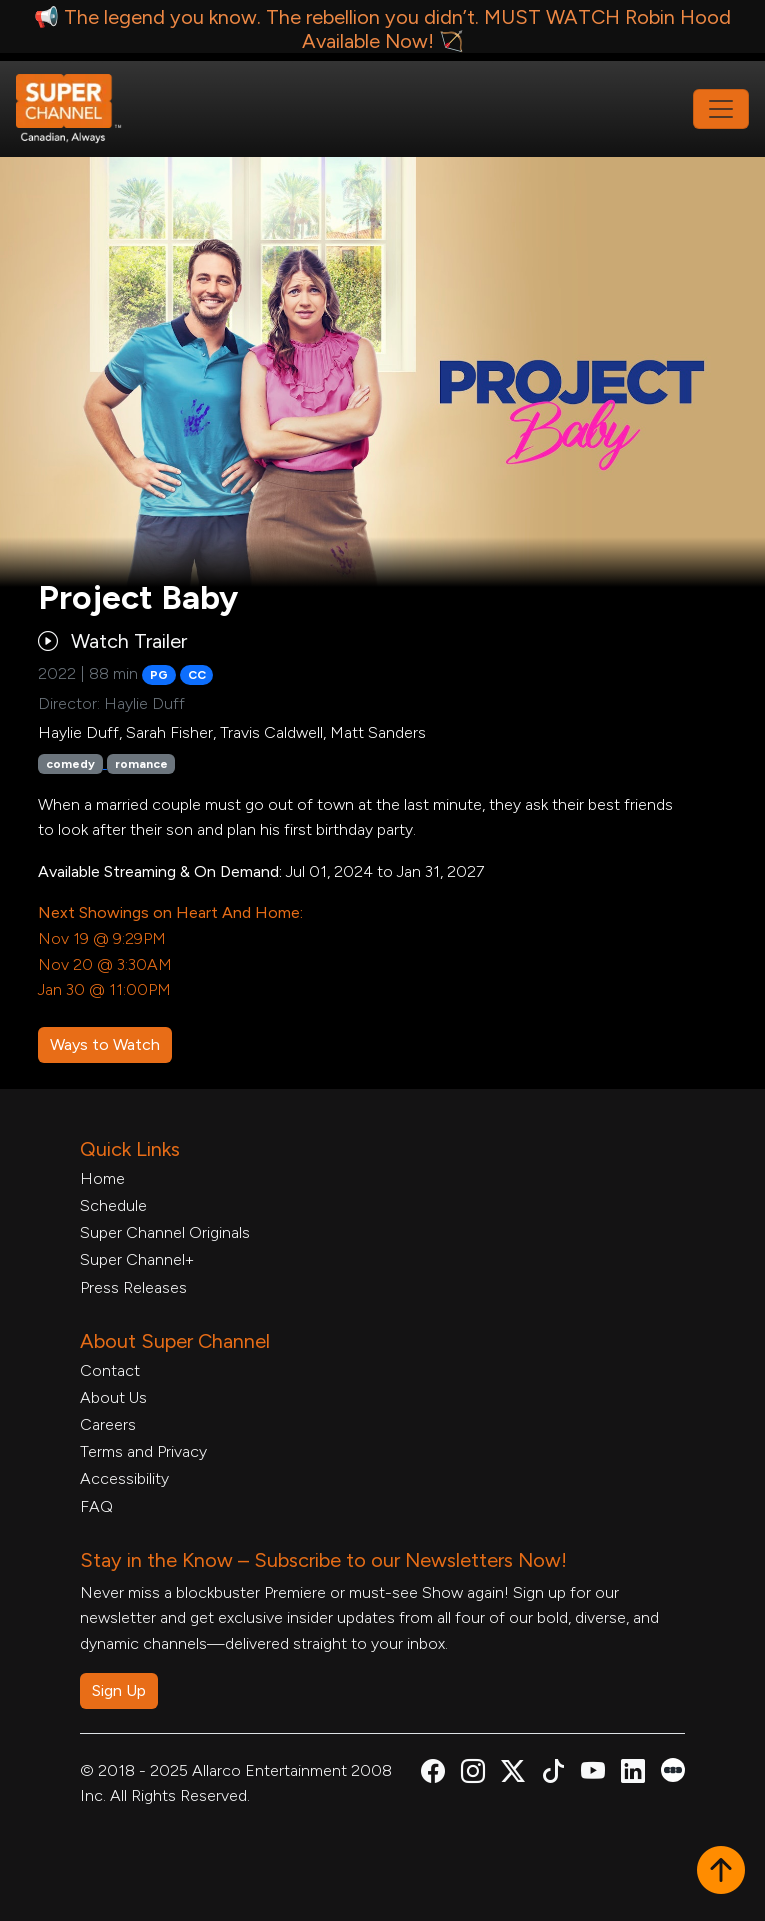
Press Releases (133, 1287)
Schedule (113, 1205)
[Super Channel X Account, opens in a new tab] (513, 1774)
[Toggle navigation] (721, 109)
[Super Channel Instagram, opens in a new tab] (473, 1774)
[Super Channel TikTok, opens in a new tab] (553, 1774)
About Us (113, 1397)
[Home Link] (82, 109)
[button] (721, 1872)
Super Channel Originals (165, 1232)
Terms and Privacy (143, 1451)
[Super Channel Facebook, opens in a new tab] (433, 1774)
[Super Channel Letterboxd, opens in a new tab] (673, 1768)
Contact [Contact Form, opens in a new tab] (110, 1370)
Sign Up (119, 1690)
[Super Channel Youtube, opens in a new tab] (593, 1774)
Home (102, 1178)
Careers (108, 1424)
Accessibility (124, 1478)
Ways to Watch (105, 1044)
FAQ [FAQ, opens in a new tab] (96, 1506)
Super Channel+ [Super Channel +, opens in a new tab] (137, 1259)
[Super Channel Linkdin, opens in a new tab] (633, 1774)
